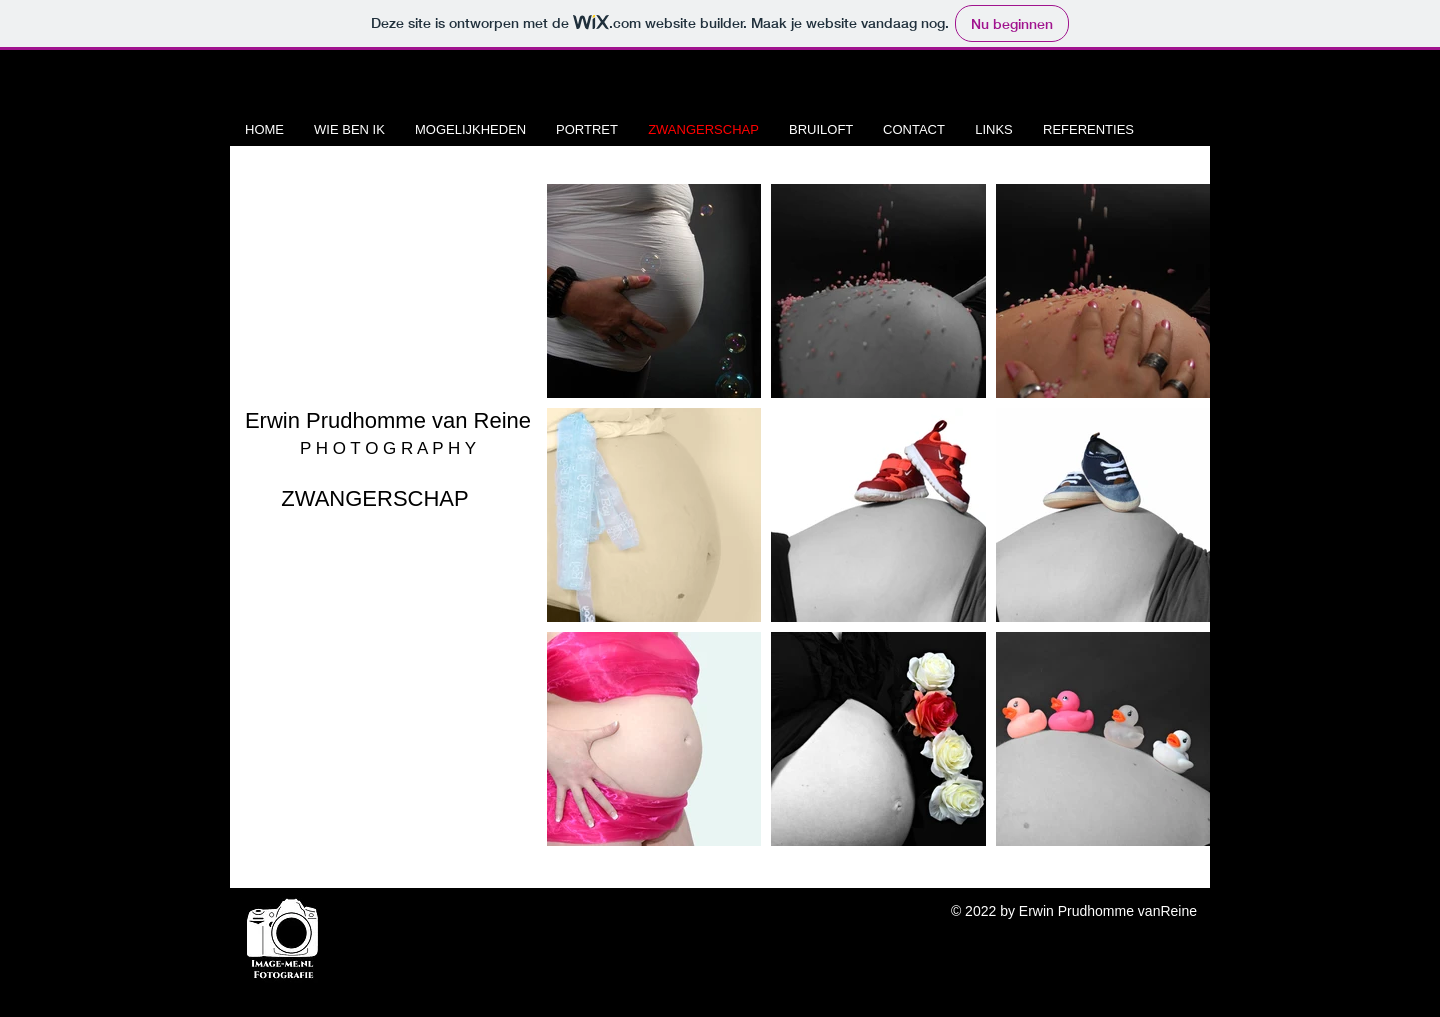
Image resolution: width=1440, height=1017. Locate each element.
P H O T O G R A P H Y (388, 448)
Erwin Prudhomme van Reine (388, 420)
